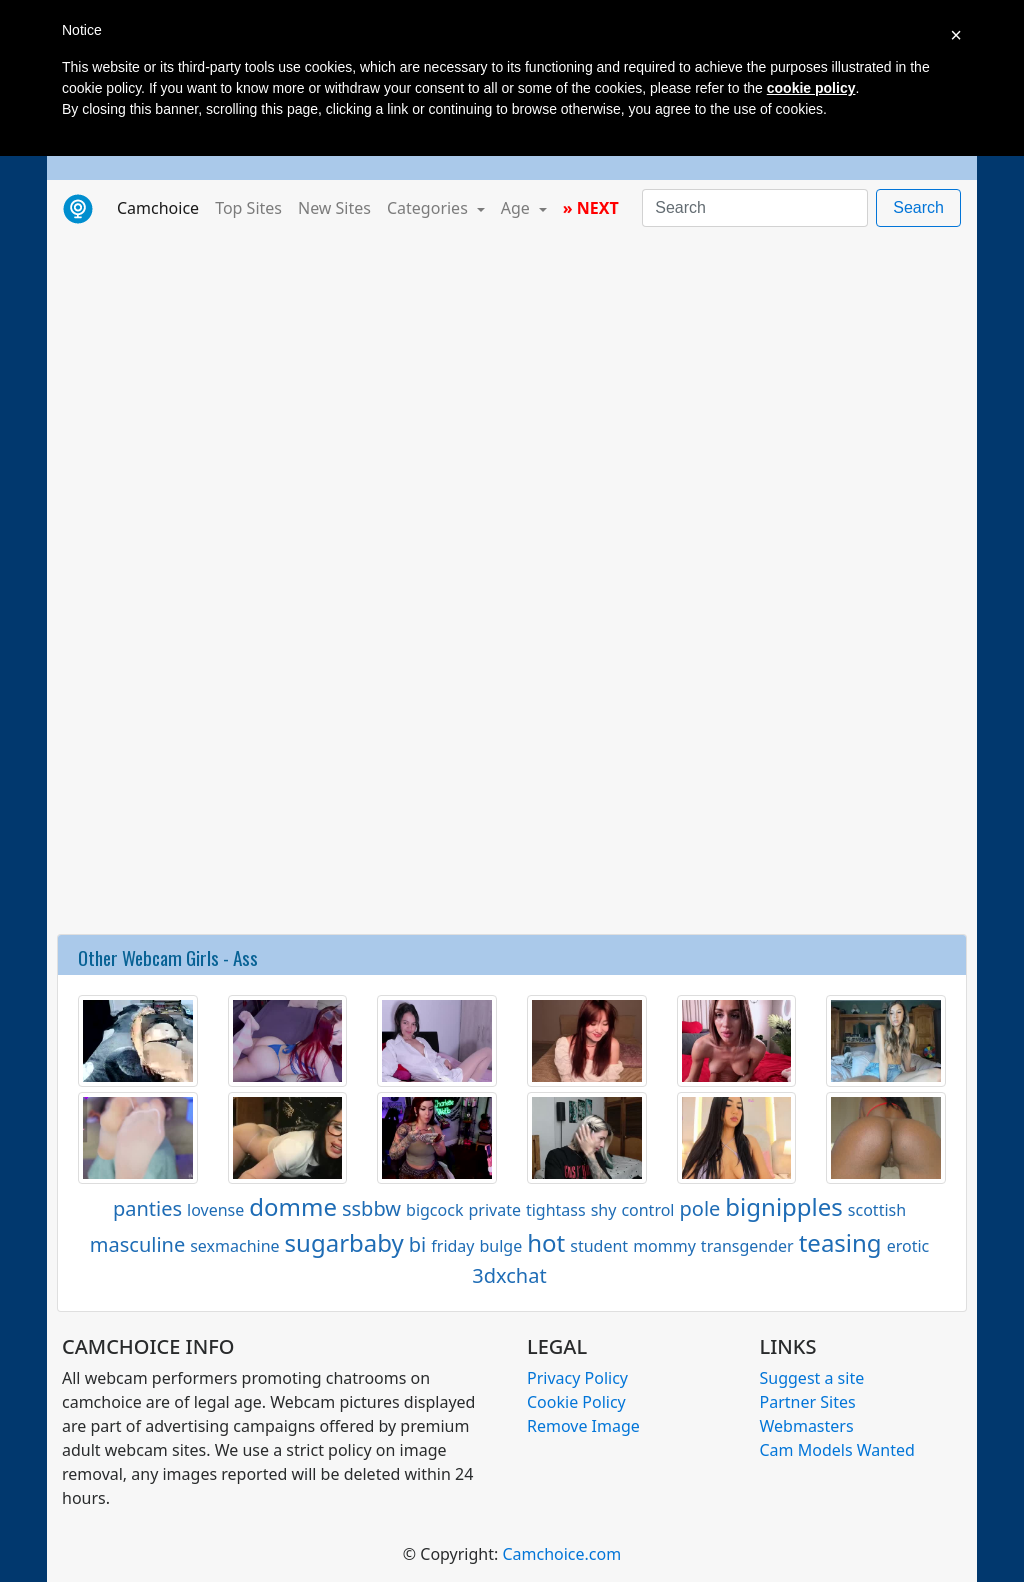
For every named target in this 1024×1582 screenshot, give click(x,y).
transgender (747, 1246)
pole (700, 1208)
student (599, 1246)
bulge (501, 1246)
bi (417, 1244)
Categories (429, 208)
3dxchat (509, 1275)
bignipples (783, 1206)
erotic (908, 1246)
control (647, 1210)
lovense (215, 1210)
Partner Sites (808, 1402)
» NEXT (591, 208)
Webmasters (807, 1426)
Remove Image (583, 1426)
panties (147, 1208)
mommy (664, 1246)
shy (604, 1210)
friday (452, 1246)
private (494, 1210)
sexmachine (234, 1246)
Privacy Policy (577, 1378)
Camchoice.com (561, 1554)
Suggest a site (812, 1378)
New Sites (334, 208)
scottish (877, 1210)
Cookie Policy (576, 1402)
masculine (137, 1244)
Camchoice (162, 207)
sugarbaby (344, 1242)
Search (918, 207)
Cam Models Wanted (837, 1450)
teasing (840, 1242)
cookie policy (811, 88)
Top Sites (248, 208)
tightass (556, 1210)
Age (517, 208)
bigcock (434, 1210)
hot (546, 1242)
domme (293, 1206)
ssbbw (371, 1208)
